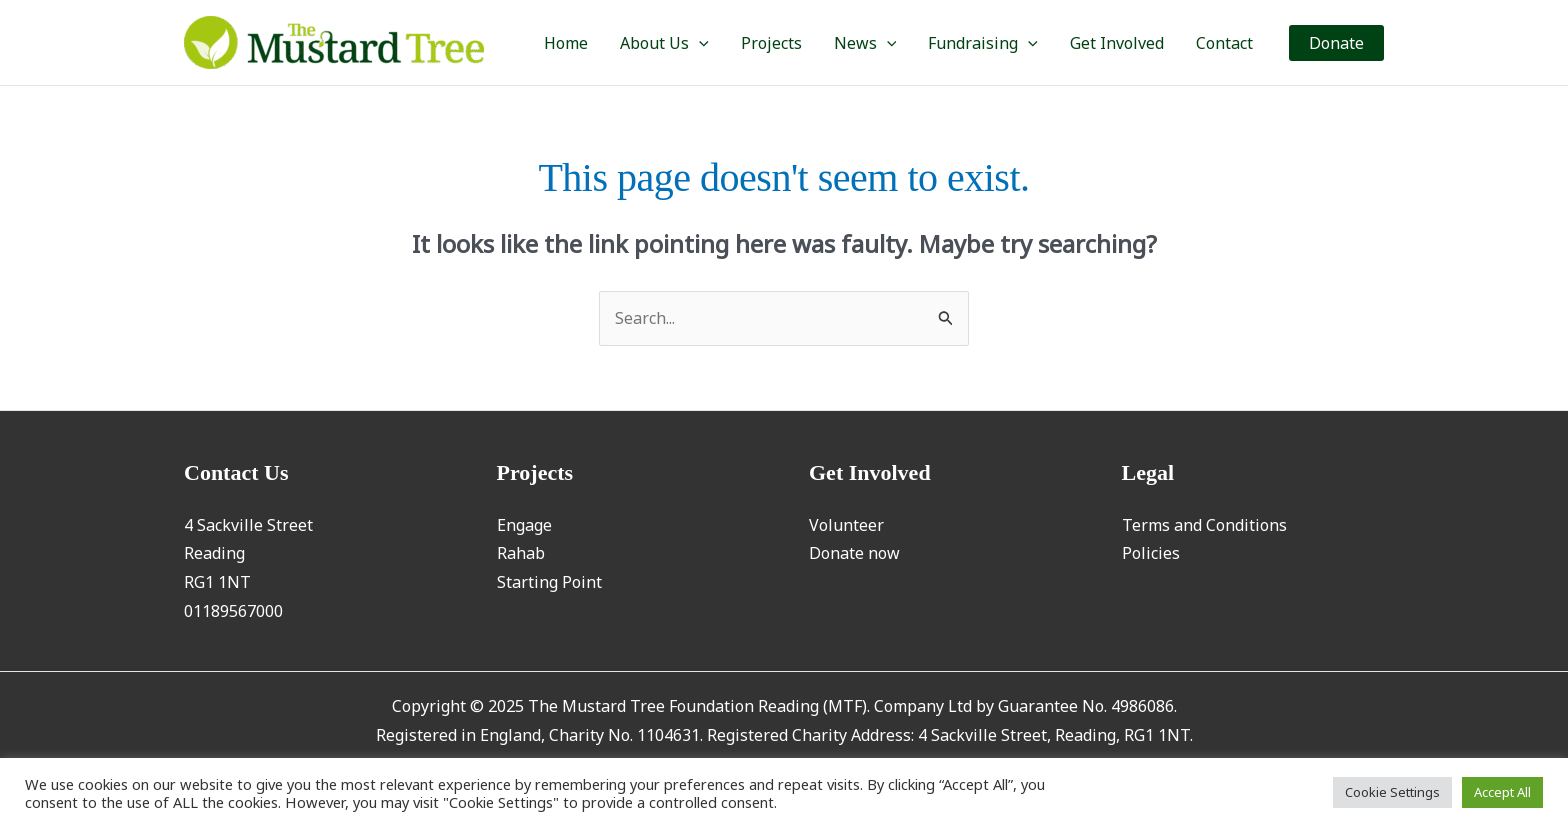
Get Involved (1117, 43)
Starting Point (549, 582)
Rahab (521, 553)
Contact (1224, 43)
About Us (664, 43)
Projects (771, 43)
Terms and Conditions (1204, 525)
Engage (524, 525)
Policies (1151, 553)
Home (566, 43)
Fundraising (983, 43)
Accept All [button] (1502, 792)
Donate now (854, 553)
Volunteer (846, 525)
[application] (699, 43)
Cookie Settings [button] (1392, 792)
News (865, 43)
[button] (1336, 43)
